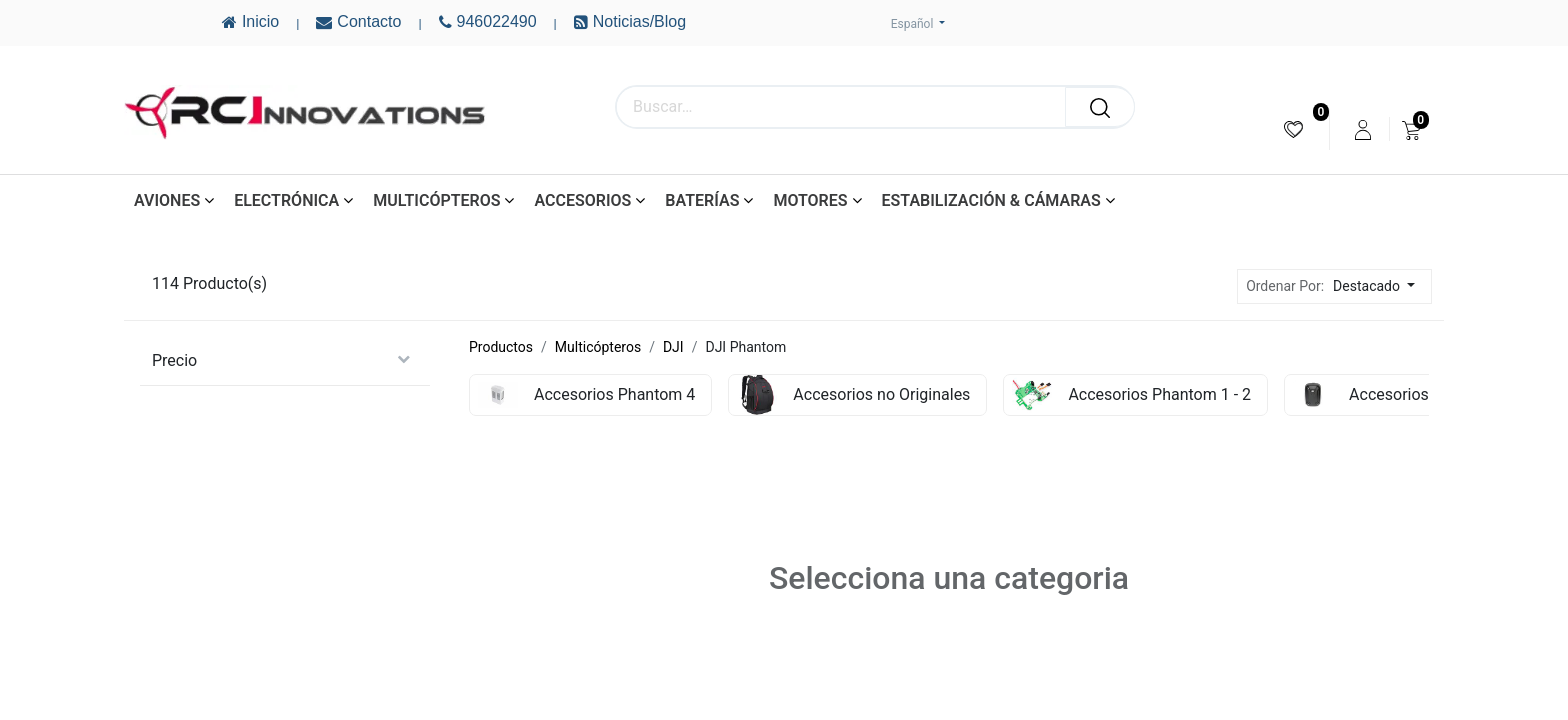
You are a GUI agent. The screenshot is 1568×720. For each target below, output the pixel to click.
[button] (1379, 286)
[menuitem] (1293, 129)
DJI (673, 347)
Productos (501, 347)
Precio (174, 360)
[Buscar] (1100, 107)
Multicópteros (598, 347)
